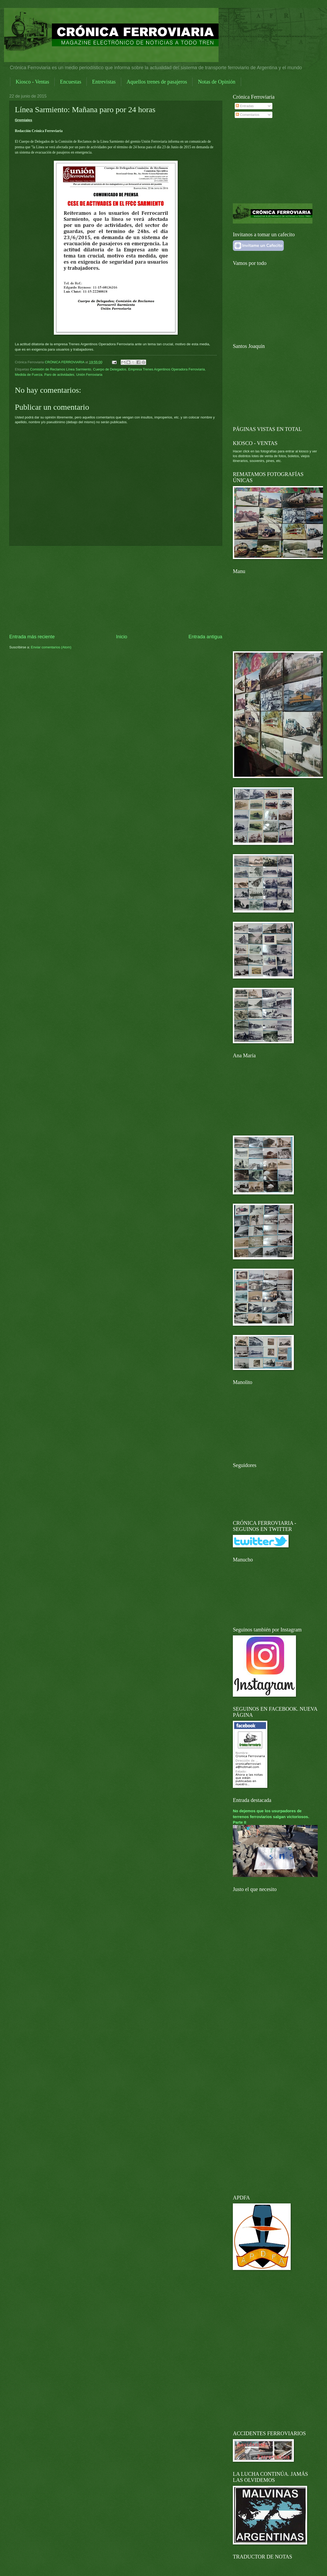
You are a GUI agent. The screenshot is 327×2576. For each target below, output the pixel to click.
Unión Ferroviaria (89, 375)
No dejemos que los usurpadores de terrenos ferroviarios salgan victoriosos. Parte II (271, 1816)
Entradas (245, 106)
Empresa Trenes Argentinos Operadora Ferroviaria (166, 369)
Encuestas (70, 82)
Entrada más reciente (32, 636)
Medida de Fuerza (28, 375)
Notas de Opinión (216, 82)
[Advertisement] (115, 589)
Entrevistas (104, 82)
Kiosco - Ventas (32, 82)
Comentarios (247, 115)
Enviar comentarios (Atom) (51, 647)
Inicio (121, 636)
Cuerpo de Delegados (109, 369)
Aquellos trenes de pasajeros (157, 82)
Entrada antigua (205, 636)
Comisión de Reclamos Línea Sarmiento (60, 369)
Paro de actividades (59, 375)
